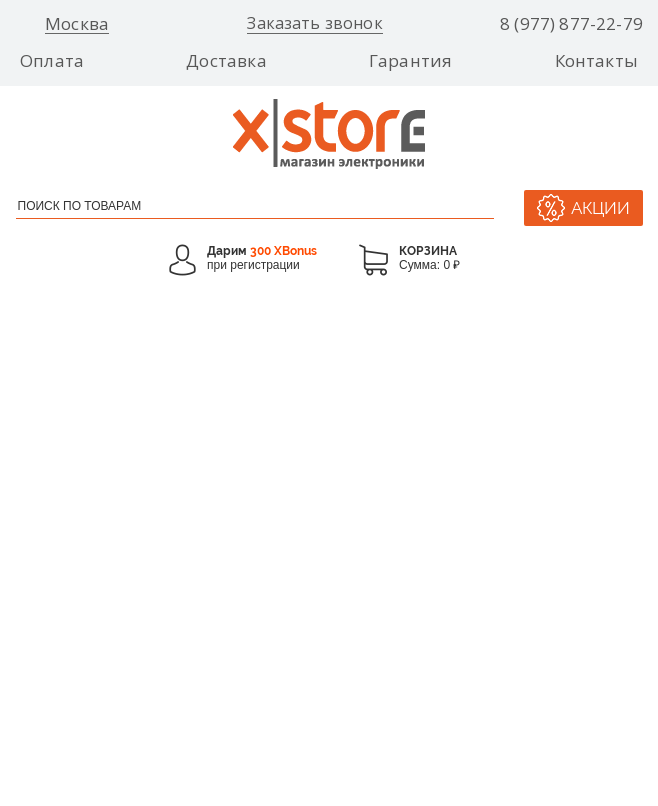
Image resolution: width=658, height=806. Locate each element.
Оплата (52, 61)
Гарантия (410, 61)
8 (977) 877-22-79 (571, 24)
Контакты (596, 61)
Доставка (226, 61)
